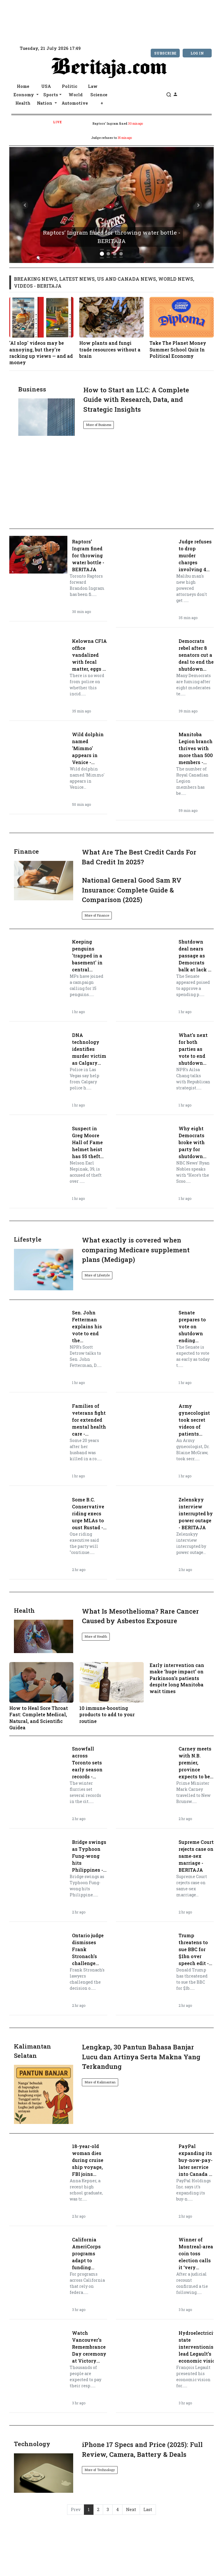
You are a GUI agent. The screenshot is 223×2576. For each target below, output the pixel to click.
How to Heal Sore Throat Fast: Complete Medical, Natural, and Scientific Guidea (41, 1696)
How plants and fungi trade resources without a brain (111, 328)
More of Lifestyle (97, 1275)
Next (131, 2509)
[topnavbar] (6, 6)
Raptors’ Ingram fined (109, 124)
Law (93, 86)
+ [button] (101, 103)
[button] (24, 205)
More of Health (95, 1636)
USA (46, 86)
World (76, 94)
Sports (50, 94)
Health (22, 103)
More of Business (98, 424)
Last (147, 2509)
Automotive (75, 103)
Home (23, 86)
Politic (69, 86)
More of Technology (99, 2470)
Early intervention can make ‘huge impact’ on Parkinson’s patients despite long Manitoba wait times (177, 1678)
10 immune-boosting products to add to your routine (111, 1693)
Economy (24, 94)
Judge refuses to (104, 138)
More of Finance (96, 915)
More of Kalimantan (100, 2082)
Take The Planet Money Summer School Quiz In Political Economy (182, 328)
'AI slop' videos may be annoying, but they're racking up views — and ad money (41, 331)
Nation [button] (45, 103)
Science (98, 94)
